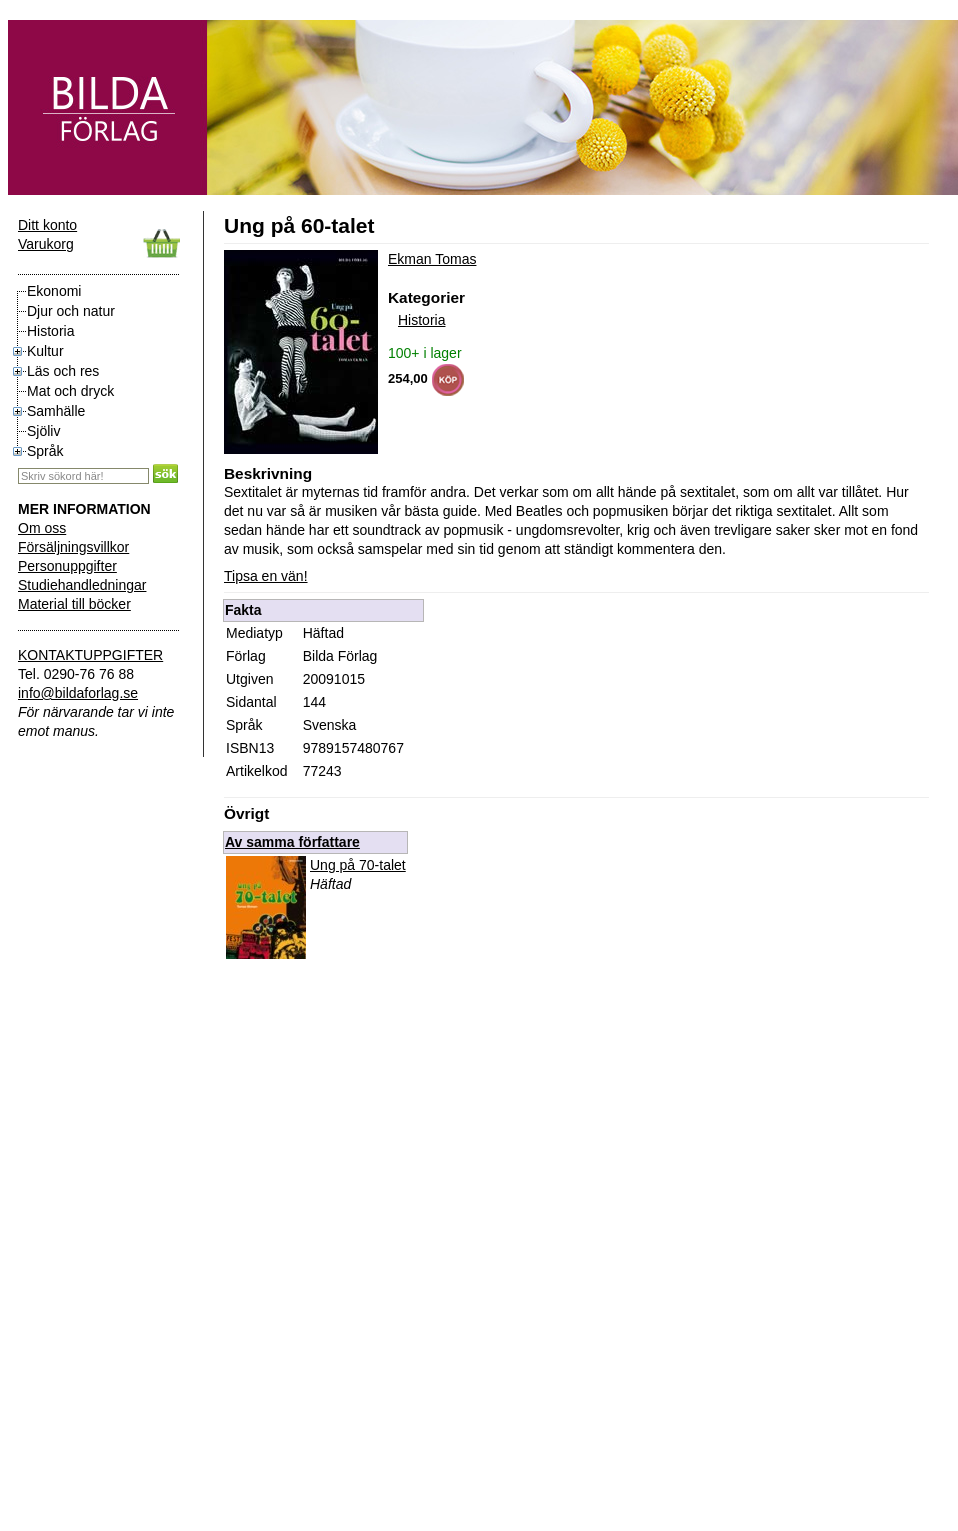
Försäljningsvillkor (73, 547)
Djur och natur (71, 311)
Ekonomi (54, 291)
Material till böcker (74, 604)
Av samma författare (292, 842)
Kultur (45, 351)
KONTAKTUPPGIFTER (90, 655)
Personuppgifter (67, 566)
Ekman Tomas (432, 259)
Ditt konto (47, 225)
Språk (45, 451)
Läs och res (63, 371)
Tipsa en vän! (266, 576)
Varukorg (46, 244)
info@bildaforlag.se (78, 693)
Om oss (42, 528)
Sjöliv (43, 431)
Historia (50, 331)
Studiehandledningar (82, 585)
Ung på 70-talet (358, 865)
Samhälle (56, 411)
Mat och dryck (70, 391)
